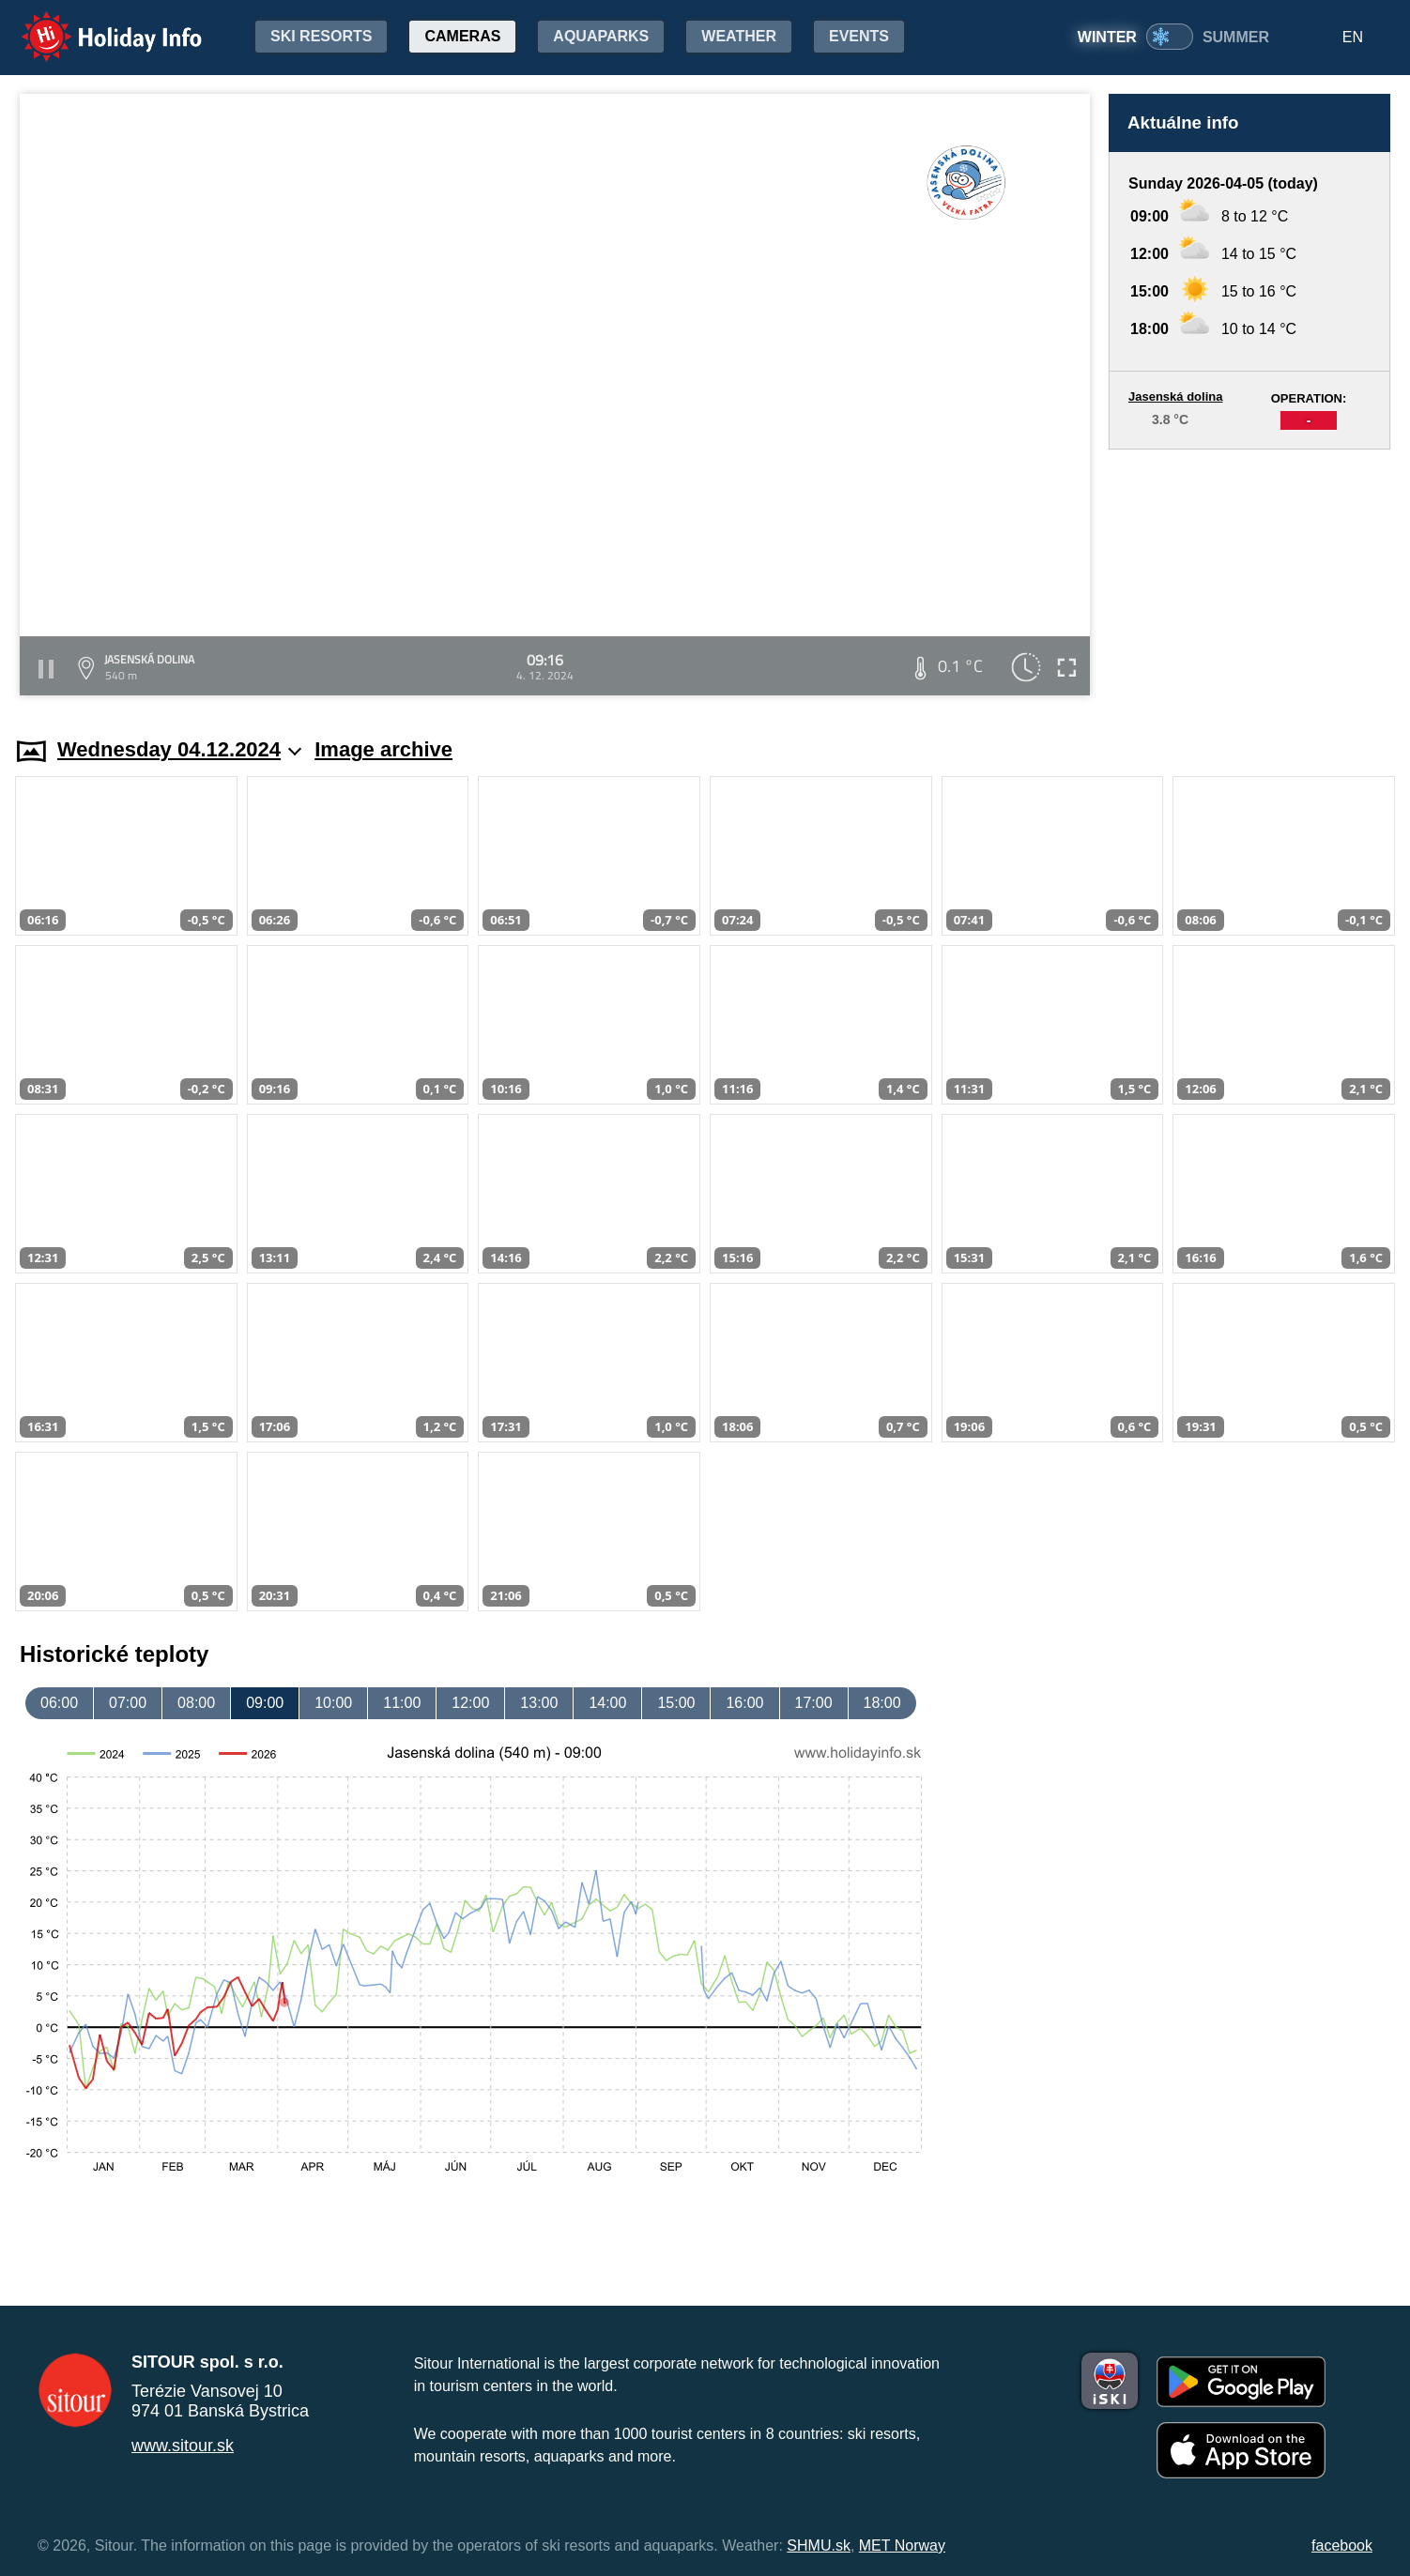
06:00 (59, 1703)
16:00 (744, 1703)
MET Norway (902, 2545)
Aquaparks (601, 36)
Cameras (462, 36)
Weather (738, 36)
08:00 (196, 1703)
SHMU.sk (819, 2545)
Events (859, 36)
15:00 (676, 1703)
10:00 (333, 1703)
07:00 (127, 1703)
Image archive (383, 749)
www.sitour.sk (182, 2445)
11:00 (402, 1703)
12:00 (470, 1703)
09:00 (265, 1703)
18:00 (882, 1703)
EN (1352, 37)
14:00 (607, 1703)
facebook (1341, 2545)
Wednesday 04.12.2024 (179, 749)
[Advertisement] (1249, 575)
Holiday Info (94, 23)
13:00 (539, 1703)
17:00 (814, 1703)
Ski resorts (321, 36)
